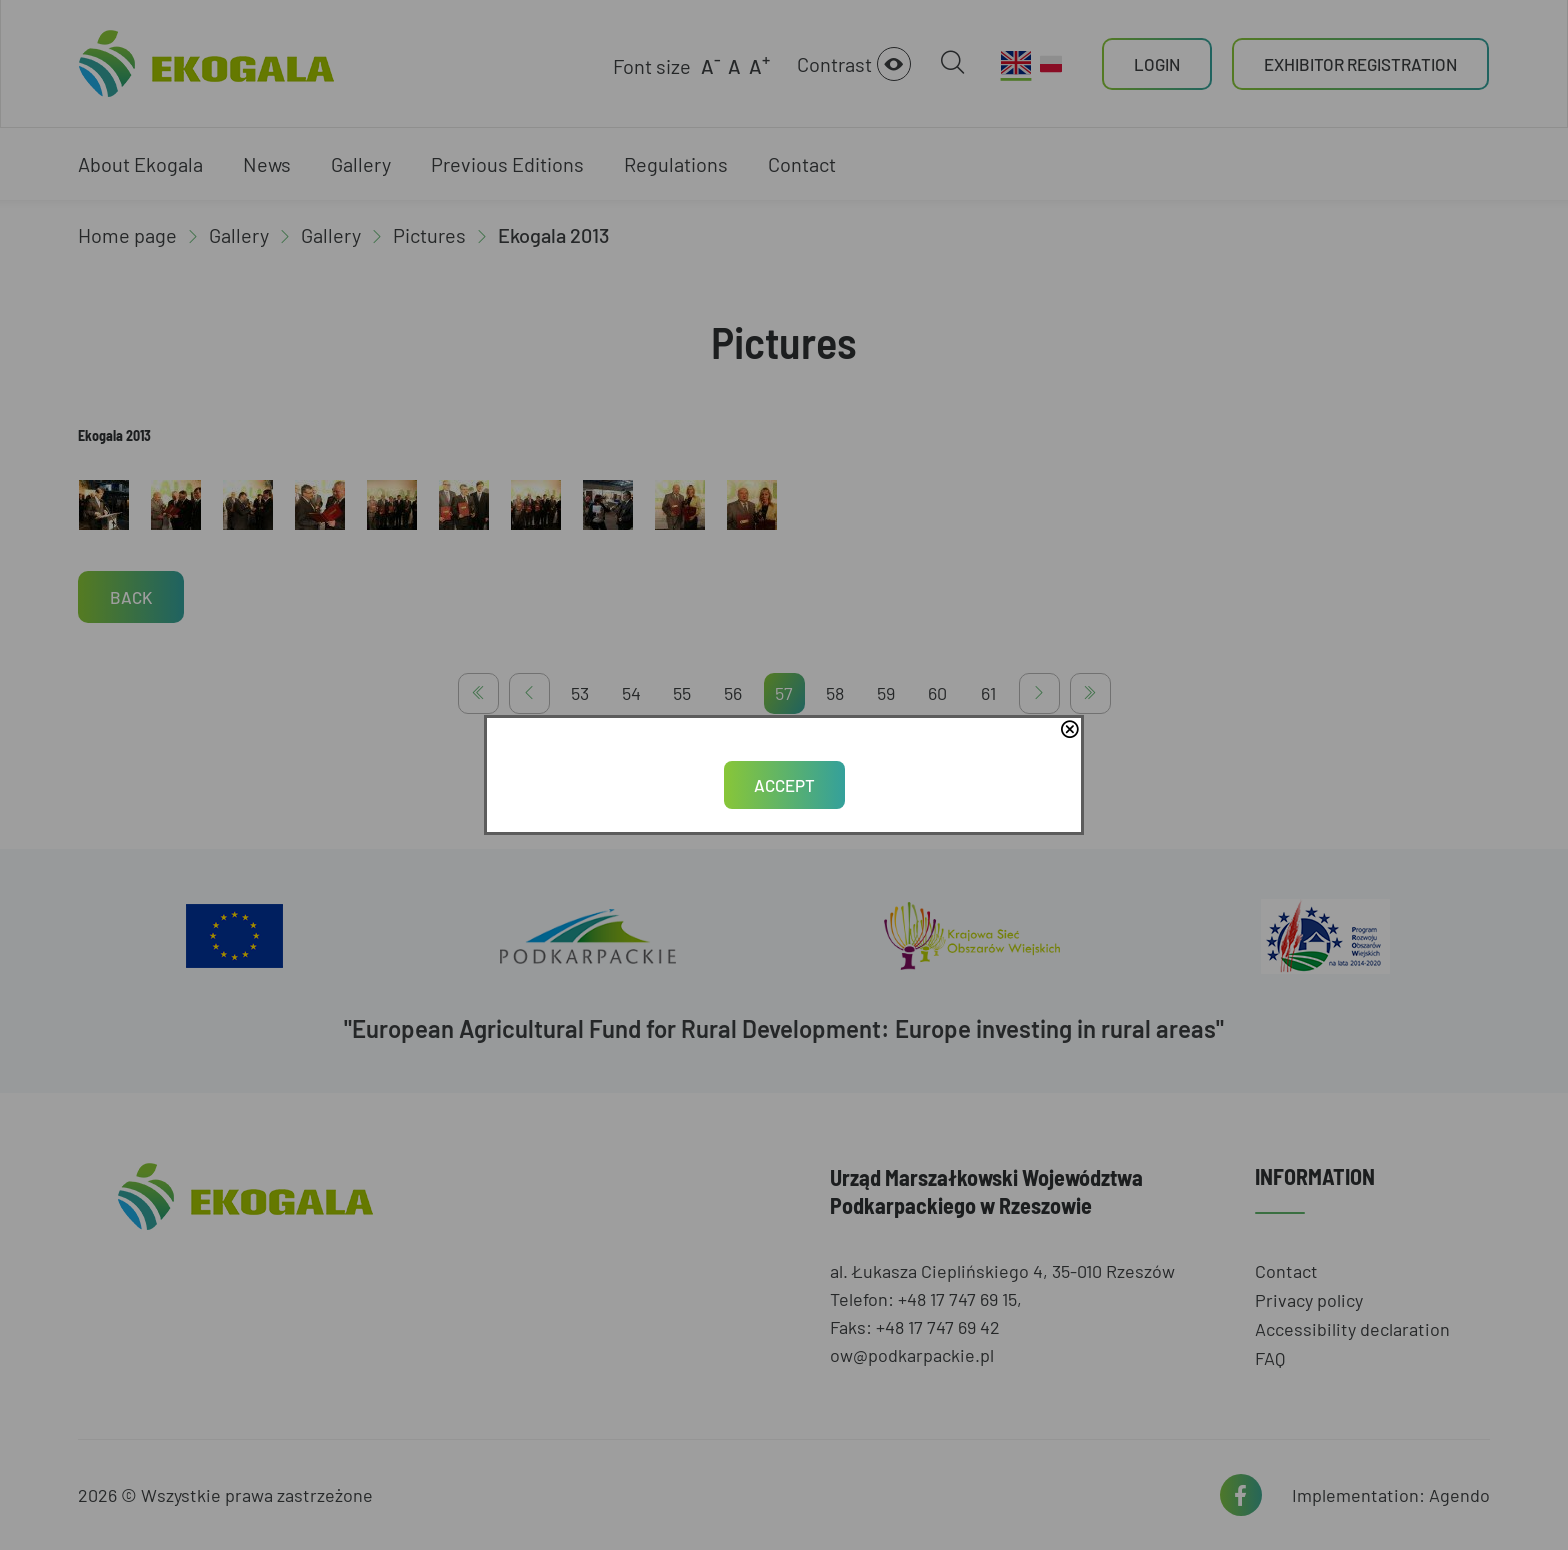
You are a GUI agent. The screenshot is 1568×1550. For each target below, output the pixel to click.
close (1069, 731)
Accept (784, 785)
